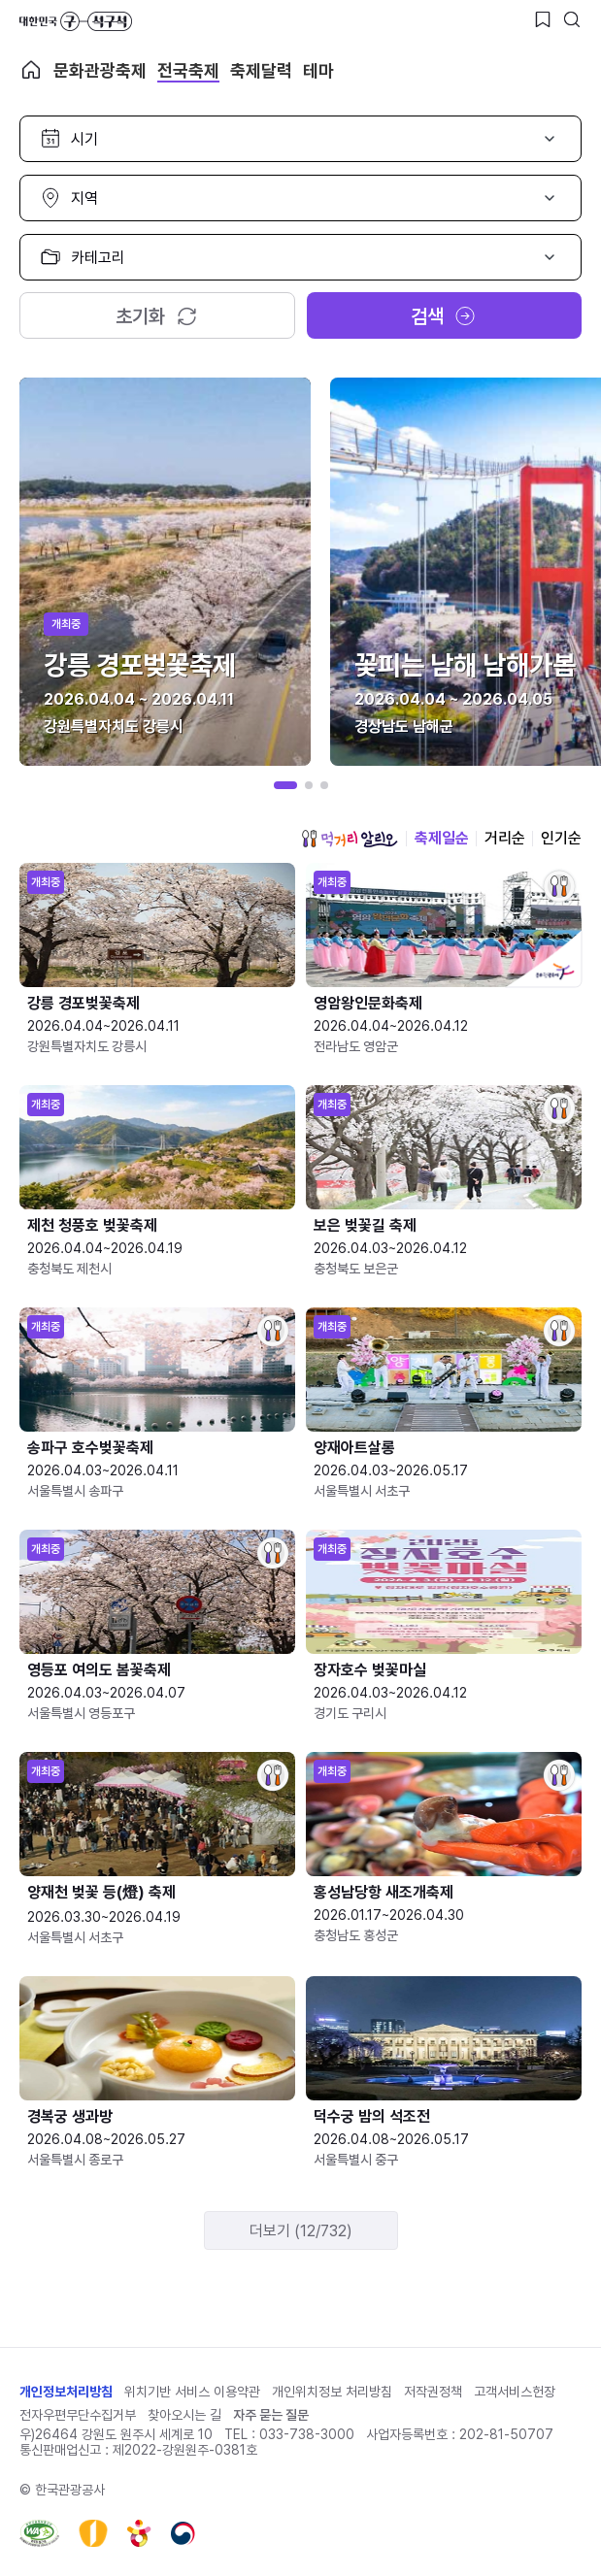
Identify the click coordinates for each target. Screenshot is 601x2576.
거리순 (504, 838)
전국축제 (188, 70)
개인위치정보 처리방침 (332, 2391)
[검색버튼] (572, 19)
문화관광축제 (100, 70)
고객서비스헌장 (514, 2391)
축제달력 (261, 70)
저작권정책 (433, 2391)
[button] (285, 785)
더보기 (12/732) (301, 2231)
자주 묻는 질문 (271, 2415)
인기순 (561, 838)
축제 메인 (31, 70)
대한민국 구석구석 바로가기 (75, 21)
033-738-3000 (306, 2434)
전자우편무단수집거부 (77, 2415)
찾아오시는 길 (184, 2415)
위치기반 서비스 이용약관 (192, 2391)
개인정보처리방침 (66, 2391)
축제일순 (442, 838)
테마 (318, 70)
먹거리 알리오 (349, 838)
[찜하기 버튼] (542, 19)
